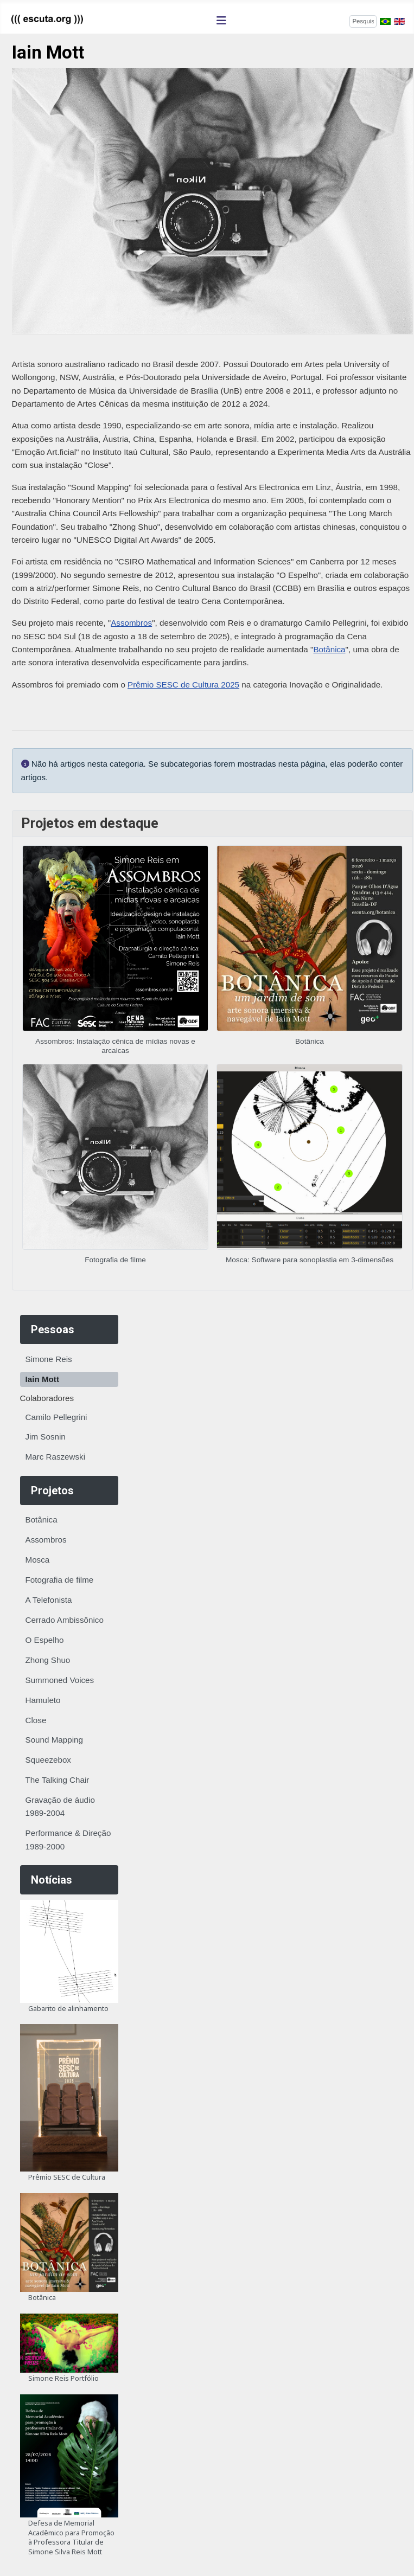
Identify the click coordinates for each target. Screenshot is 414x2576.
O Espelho (45, 1639)
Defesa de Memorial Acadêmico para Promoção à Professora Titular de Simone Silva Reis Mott (71, 2537)
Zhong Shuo (48, 1660)
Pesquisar (331, 20)
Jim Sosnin (46, 1436)
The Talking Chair (58, 1779)
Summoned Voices (60, 1680)
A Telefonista (49, 1599)
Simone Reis (49, 1359)
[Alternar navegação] (221, 20)
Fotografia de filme (60, 1579)
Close (36, 1720)
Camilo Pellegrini (56, 1417)
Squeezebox (48, 1759)
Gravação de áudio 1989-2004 (60, 1806)
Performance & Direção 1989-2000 (68, 1839)
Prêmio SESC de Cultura (66, 2177)
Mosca (38, 1559)
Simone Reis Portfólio (63, 2378)
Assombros (46, 1539)
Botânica (42, 1519)
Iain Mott (42, 1379)
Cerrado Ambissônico (65, 1619)
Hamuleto (43, 1700)
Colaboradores (47, 1398)
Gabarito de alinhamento (68, 2008)
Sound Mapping (54, 1739)
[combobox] (363, 21)
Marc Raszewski (56, 1456)
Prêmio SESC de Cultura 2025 (183, 684)
